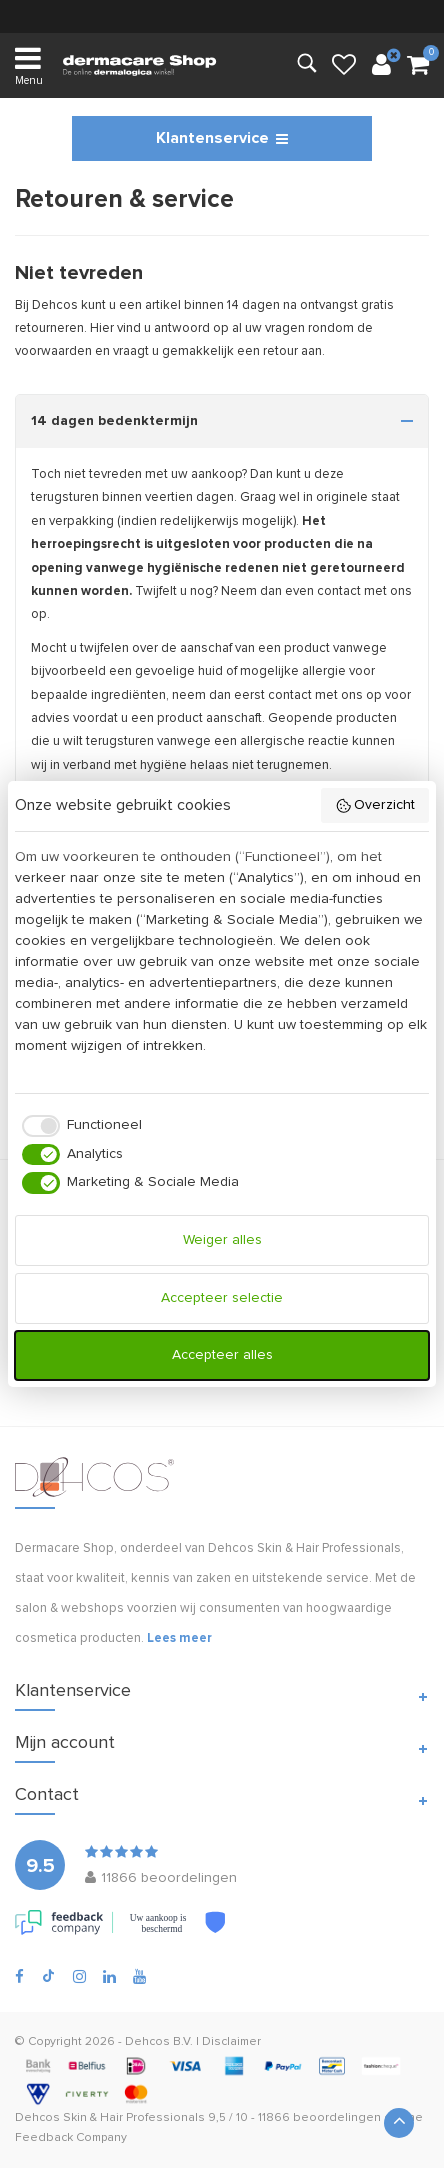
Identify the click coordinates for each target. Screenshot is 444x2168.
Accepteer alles (222, 1355)
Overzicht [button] (375, 806)
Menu (29, 64)
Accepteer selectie (222, 1298)
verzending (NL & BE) (222, 15)
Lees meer (179, 1638)
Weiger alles (222, 1240)
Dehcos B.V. (159, 2042)
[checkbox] (78, 1126)
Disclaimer (231, 2042)
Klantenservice (222, 138)
